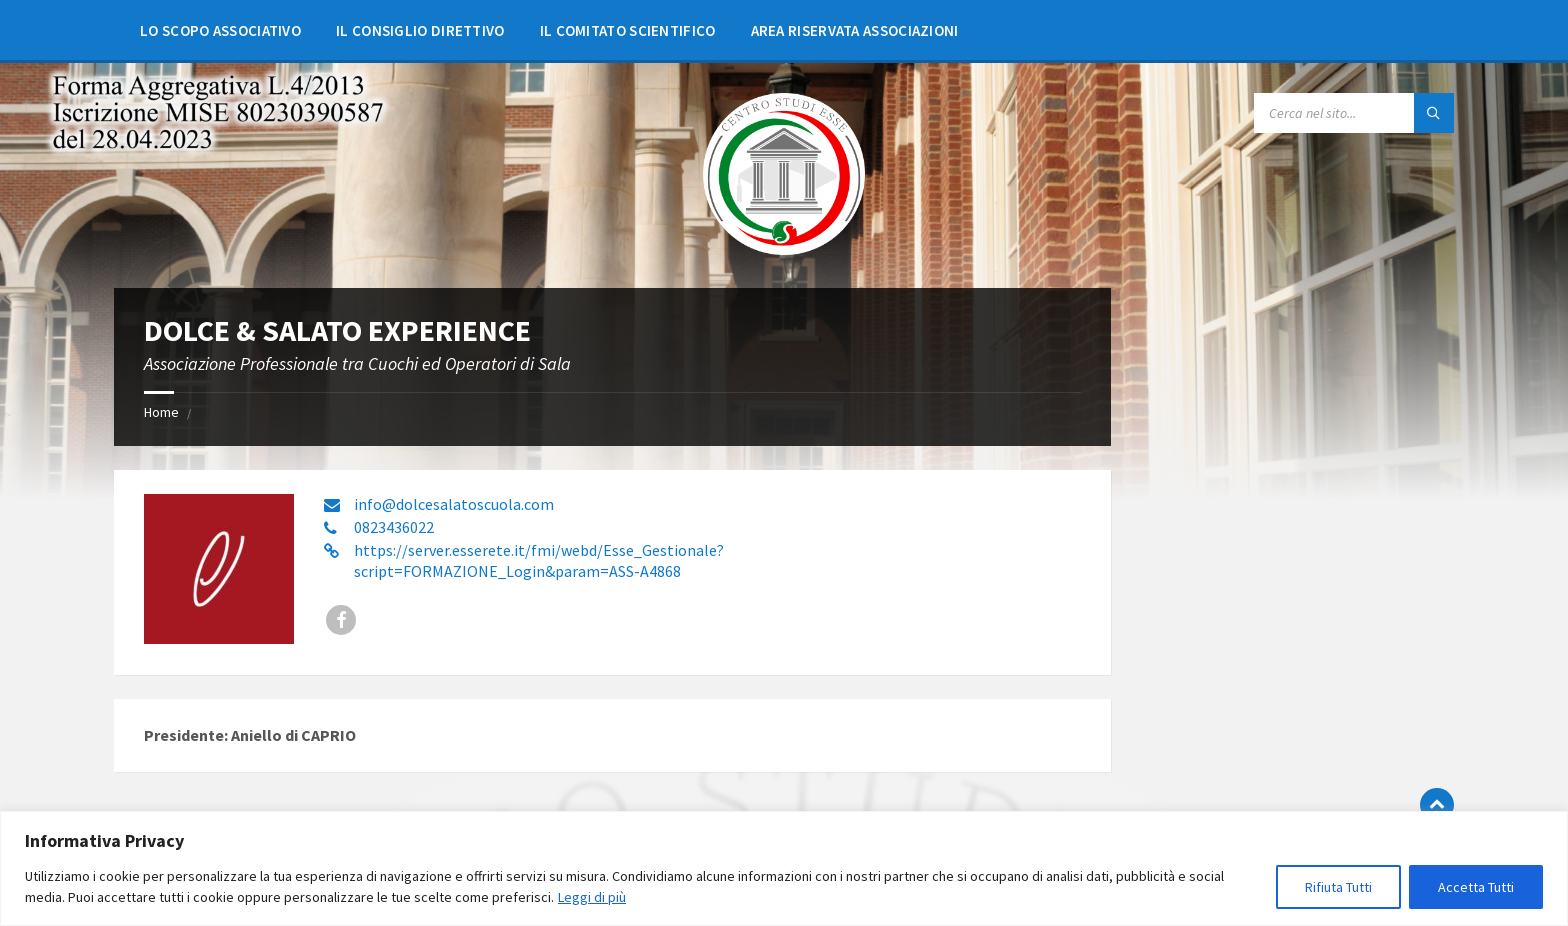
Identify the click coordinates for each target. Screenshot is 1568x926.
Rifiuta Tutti (1338, 887)
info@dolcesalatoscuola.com (454, 504)
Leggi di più (592, 897)
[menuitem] (220, 30)
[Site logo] (784, 249)
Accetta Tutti (1476, 887)
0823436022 (394, 527)
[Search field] (1354, 113)
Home (161, 412)
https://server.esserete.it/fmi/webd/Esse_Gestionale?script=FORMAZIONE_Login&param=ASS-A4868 (539, 560)
